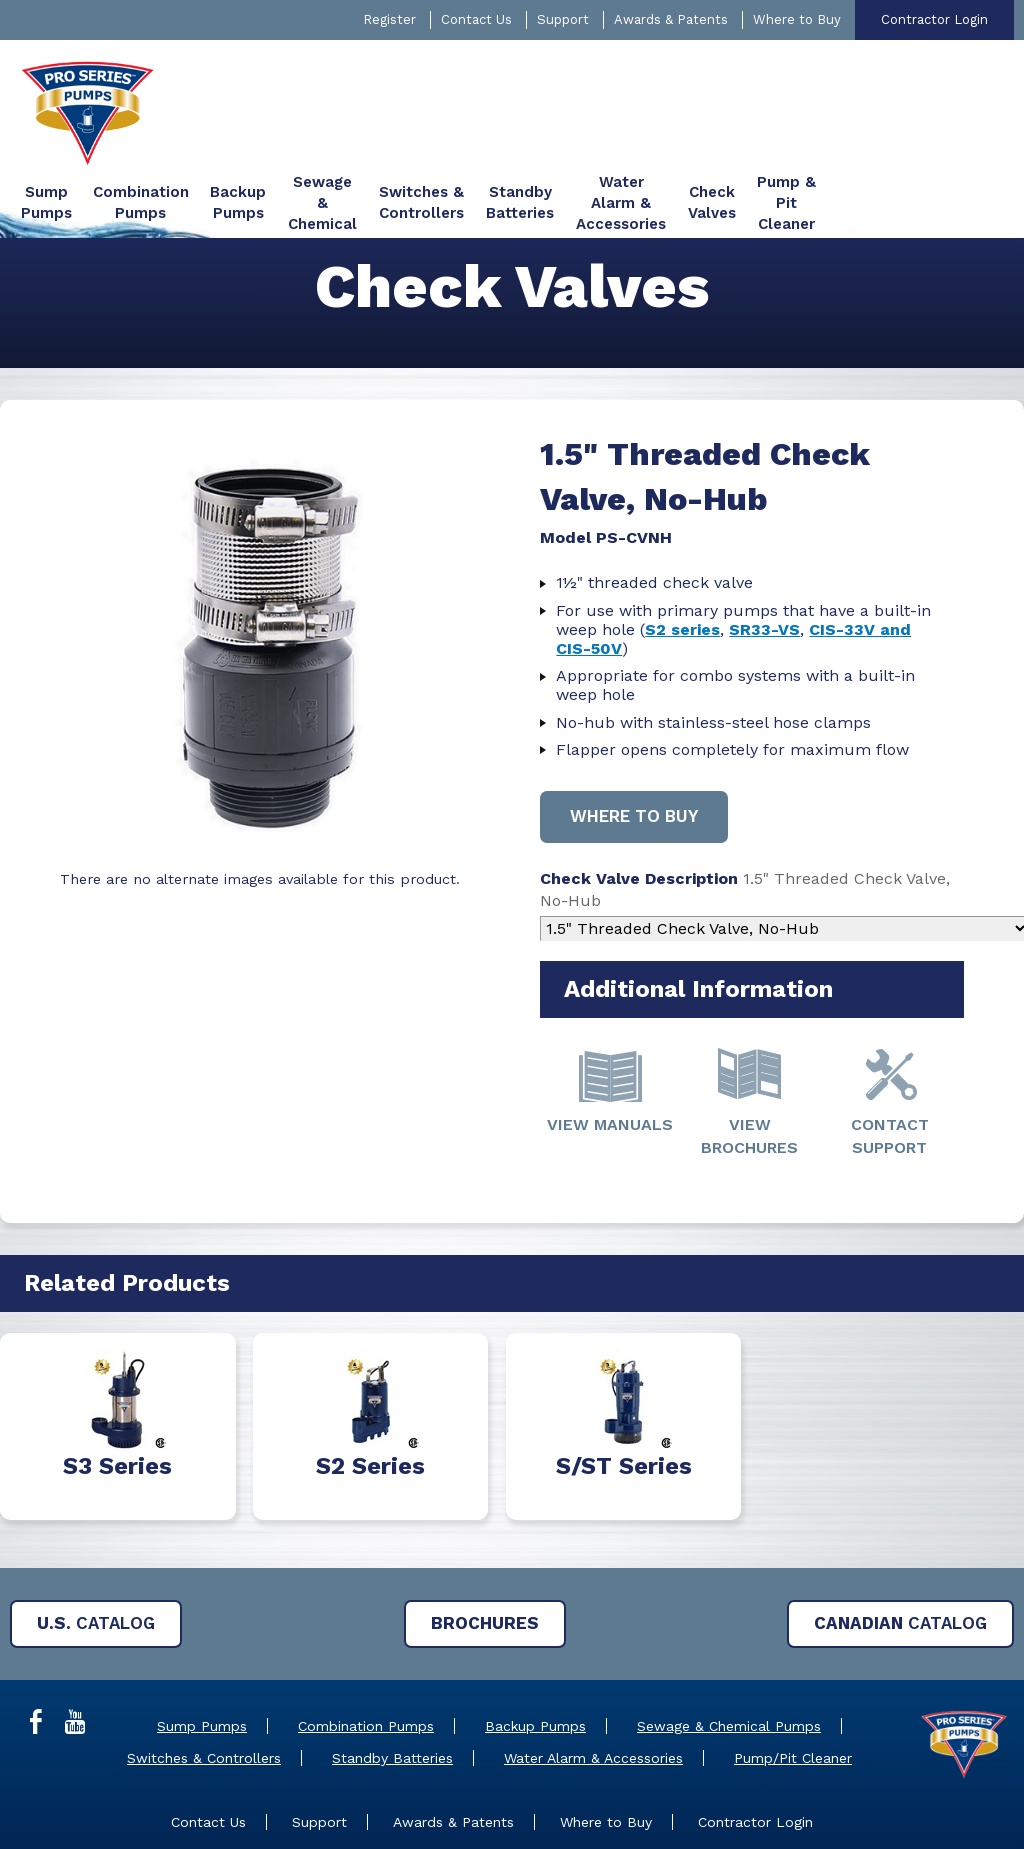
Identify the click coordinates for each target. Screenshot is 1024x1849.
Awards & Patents (671, 19)
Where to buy (636, 746)
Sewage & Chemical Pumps (729, 1656)
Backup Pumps (535, 1656)
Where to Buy (797, 19)
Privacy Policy (691, 1809)
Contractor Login (934, 19)
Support (563, 19)
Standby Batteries (392, 1688)
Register (389, 19)
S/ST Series (624, 1396)
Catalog (96, 1553)
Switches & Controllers (204, 1688)
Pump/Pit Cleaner (793, 1688)
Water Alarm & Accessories (593, 1688)
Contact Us (476, 19)
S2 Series (370, 1396)
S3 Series (117, 1396)
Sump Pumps (202, 1656)
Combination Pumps (366, 1656)
